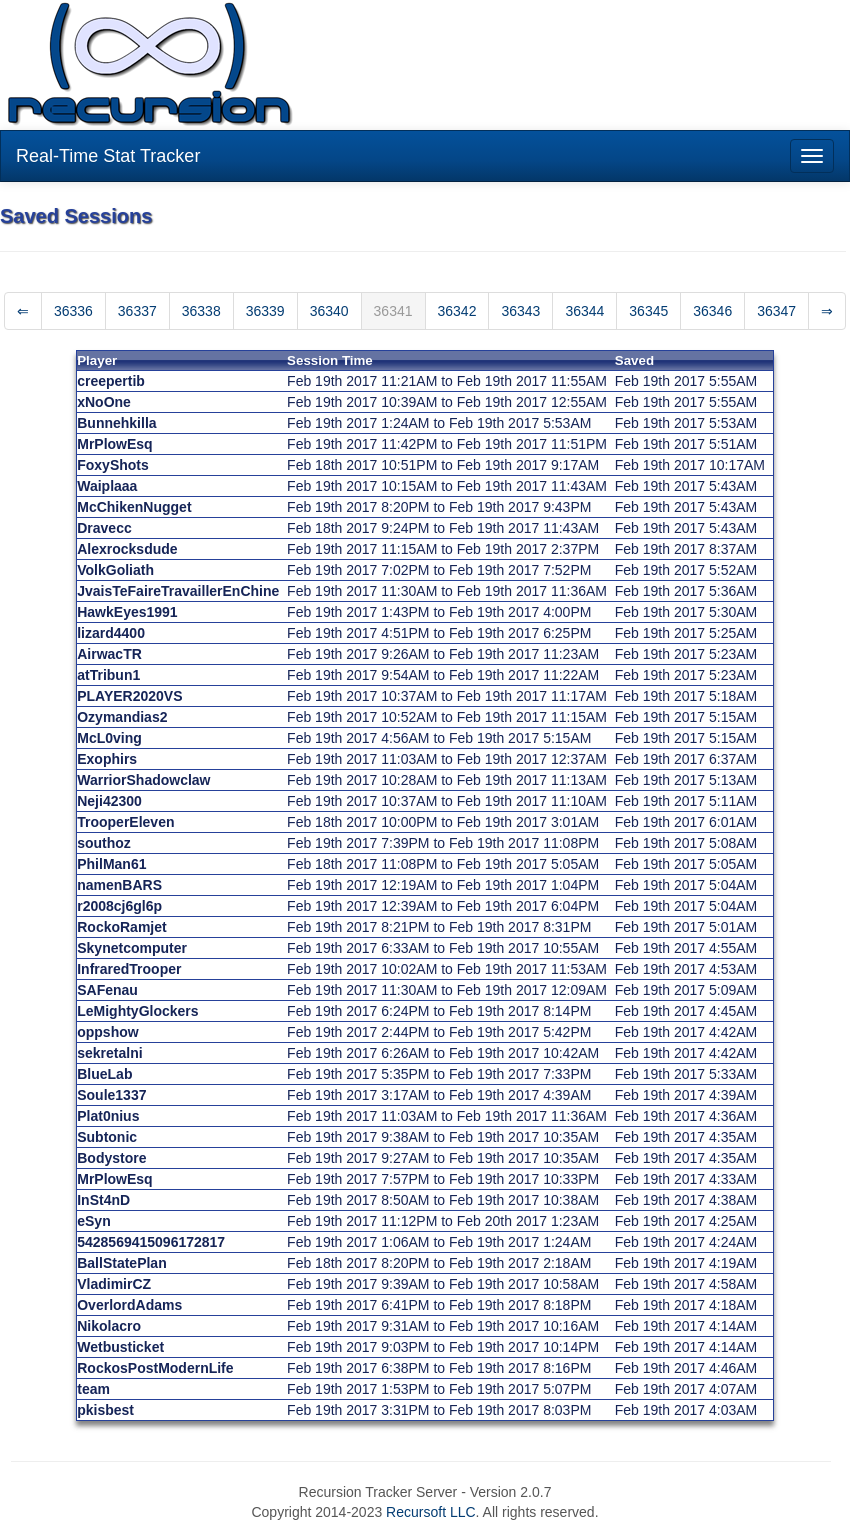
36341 (393, 311)
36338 (201, 311)
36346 (712, 311)
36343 (520, 311)
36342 (457, 311)
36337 (137, 311)
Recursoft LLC (430, 1512)
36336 (73, 311)
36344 (584, 311)
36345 (648, 311)
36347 (776, 311)
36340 (329, 311)
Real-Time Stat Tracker (108, 156)
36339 (265, 311)
